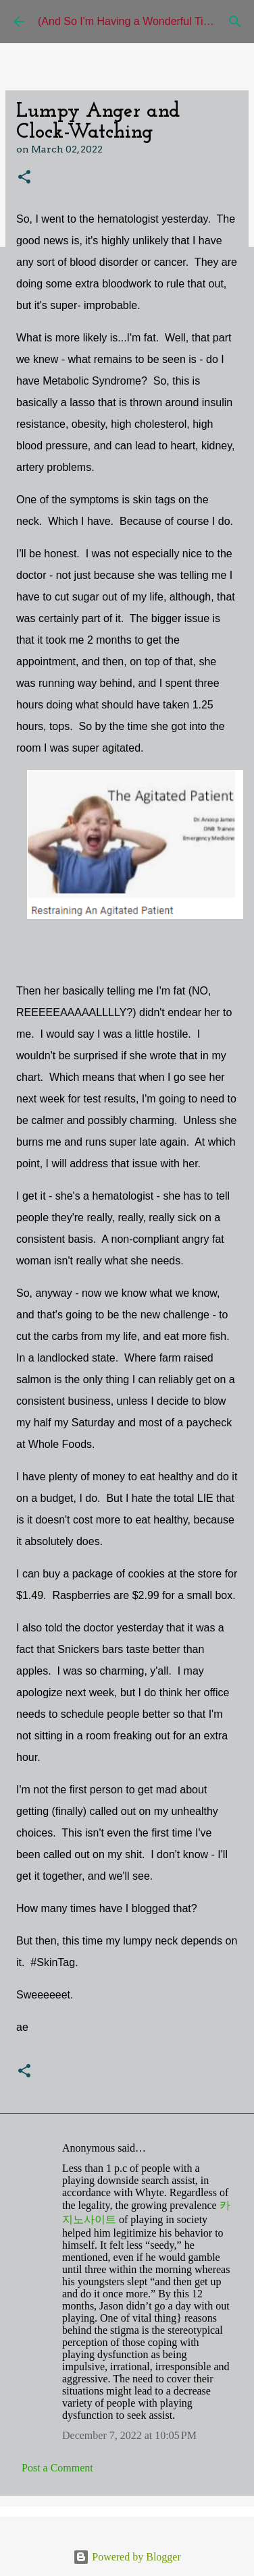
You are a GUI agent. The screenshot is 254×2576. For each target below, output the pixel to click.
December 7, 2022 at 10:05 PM (129, 2435)
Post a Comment (57, 2467)
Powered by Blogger (127, 2557)
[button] (24, 178)
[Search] (235, 21)
